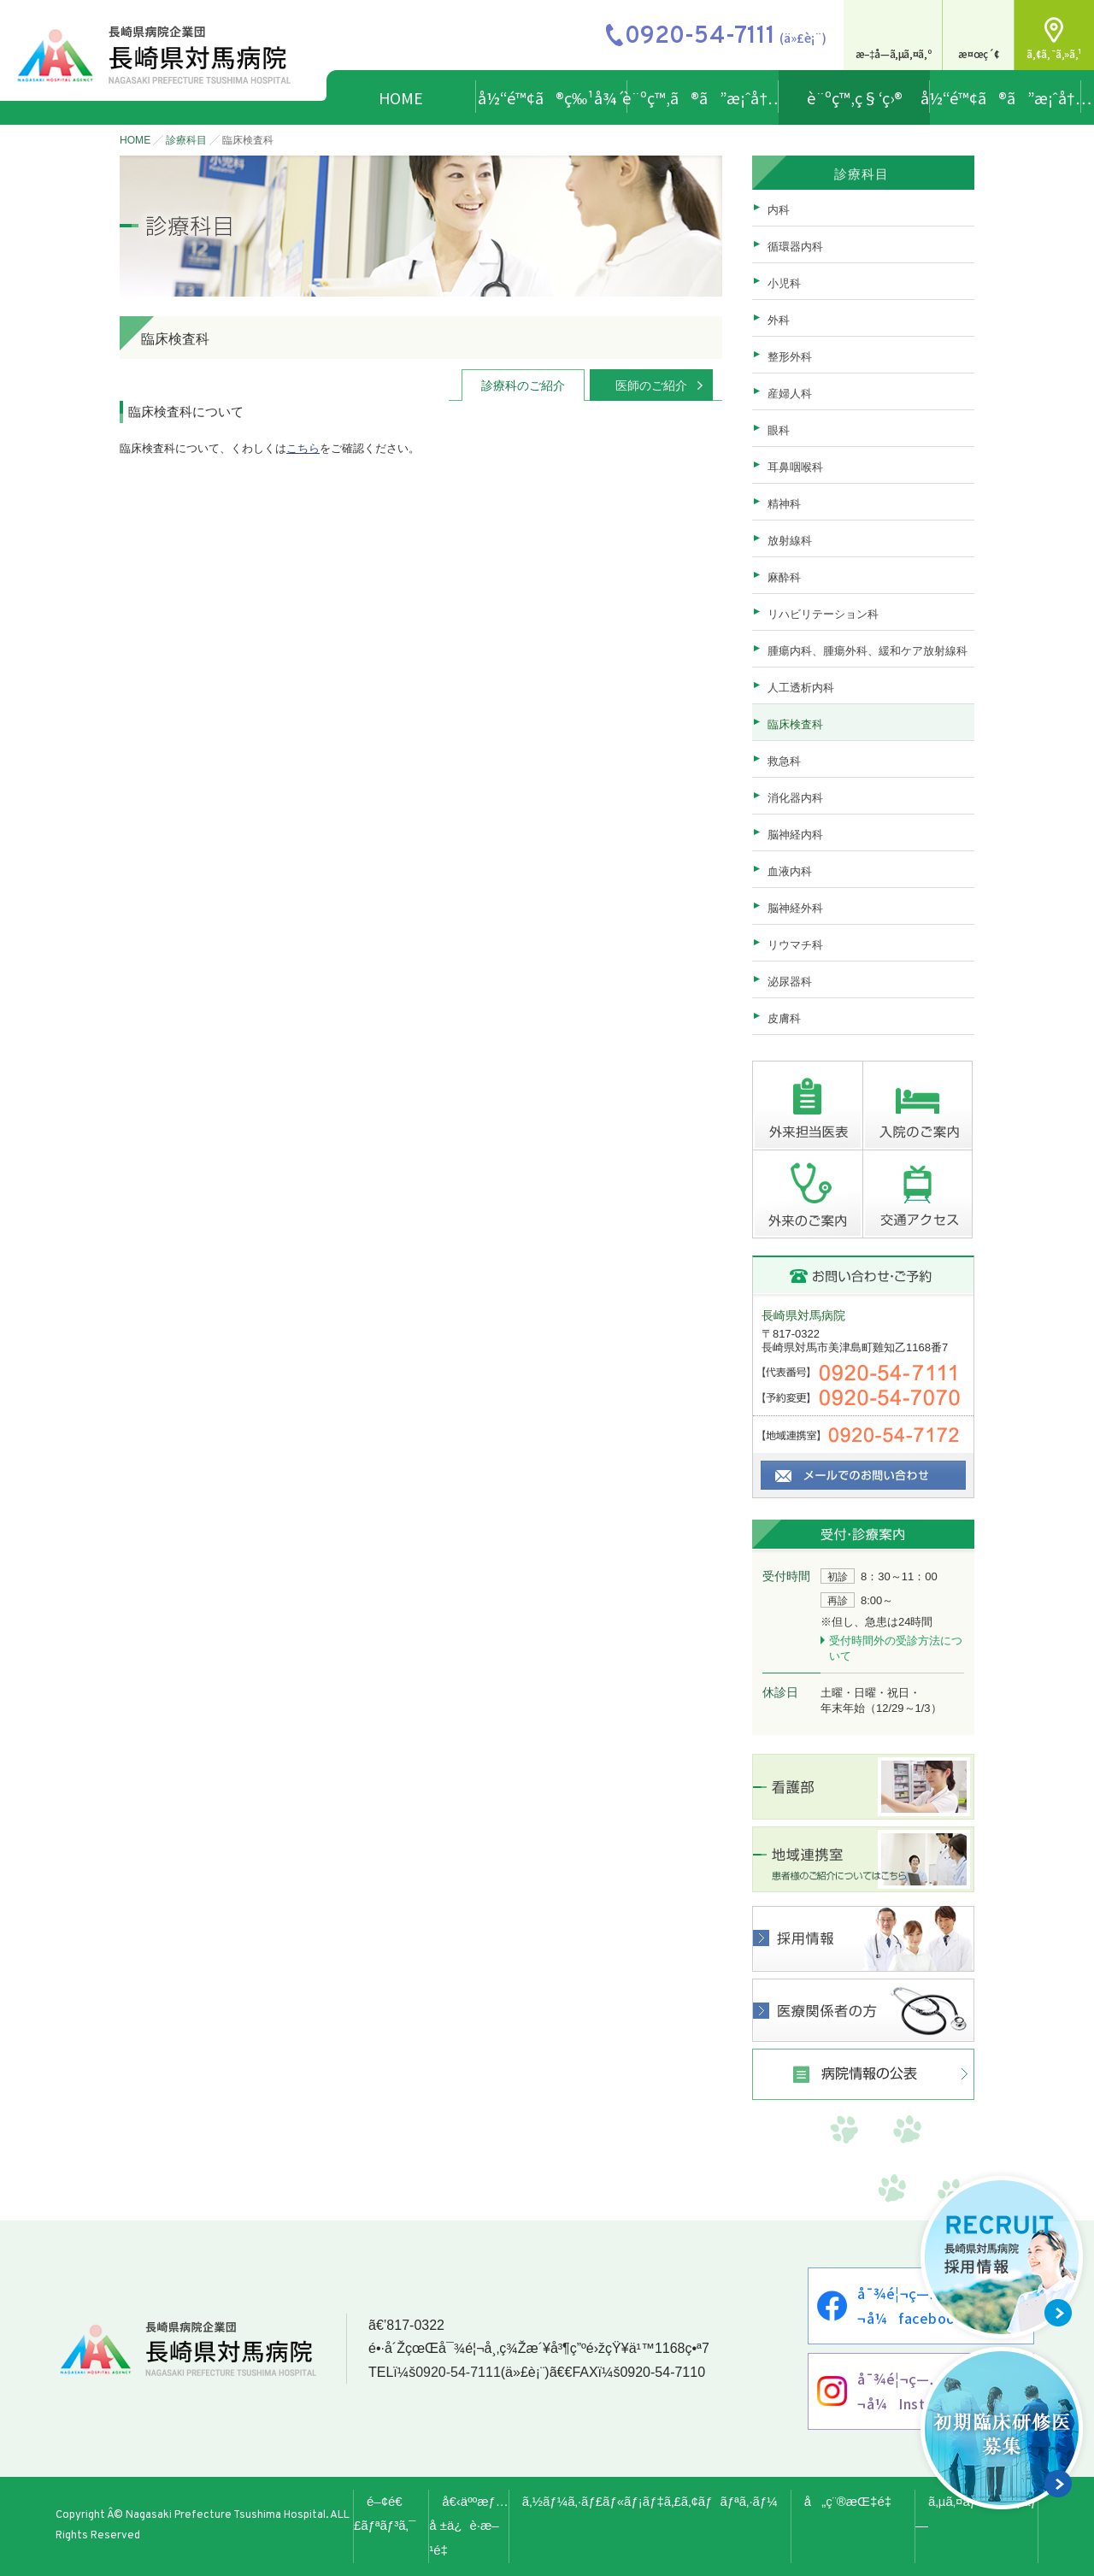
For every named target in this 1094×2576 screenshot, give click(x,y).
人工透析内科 (801, 687)
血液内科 (790, 871)
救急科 (784, 761)
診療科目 (186, 140)
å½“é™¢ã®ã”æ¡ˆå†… (1005, 97)
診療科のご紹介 (523, 385)
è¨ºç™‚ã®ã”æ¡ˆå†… (703, 97)
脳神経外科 (795, 908)
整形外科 (790, 356)
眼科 (779, 430)
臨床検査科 (795, 724)
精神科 (784, 503)
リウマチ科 (795, 944)
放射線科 (790, 540)
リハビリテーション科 (823, 614)
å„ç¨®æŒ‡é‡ (853, 2501)
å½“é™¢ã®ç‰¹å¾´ (552, 97)
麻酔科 (784, 577)
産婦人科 (790, 393)
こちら (303, 448)
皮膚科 (784, 1018)
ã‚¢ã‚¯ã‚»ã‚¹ (1054, 53)
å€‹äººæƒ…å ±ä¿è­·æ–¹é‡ (469, 2526)
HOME (401, 97)
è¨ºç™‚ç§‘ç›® (855, 97)
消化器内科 (795, 797)
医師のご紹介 (651, 385)
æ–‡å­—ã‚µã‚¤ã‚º (894, 53)
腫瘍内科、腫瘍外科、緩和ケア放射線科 (868, 650)
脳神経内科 (795, 834)
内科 (779, 209)
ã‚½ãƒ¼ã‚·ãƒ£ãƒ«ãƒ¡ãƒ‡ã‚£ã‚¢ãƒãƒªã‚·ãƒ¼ (650, 2501)
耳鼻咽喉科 (795, 467)
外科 (779, 320)
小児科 (784, 283)
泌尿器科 (790, 981)
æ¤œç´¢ (978, 53)
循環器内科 (795, 246)
